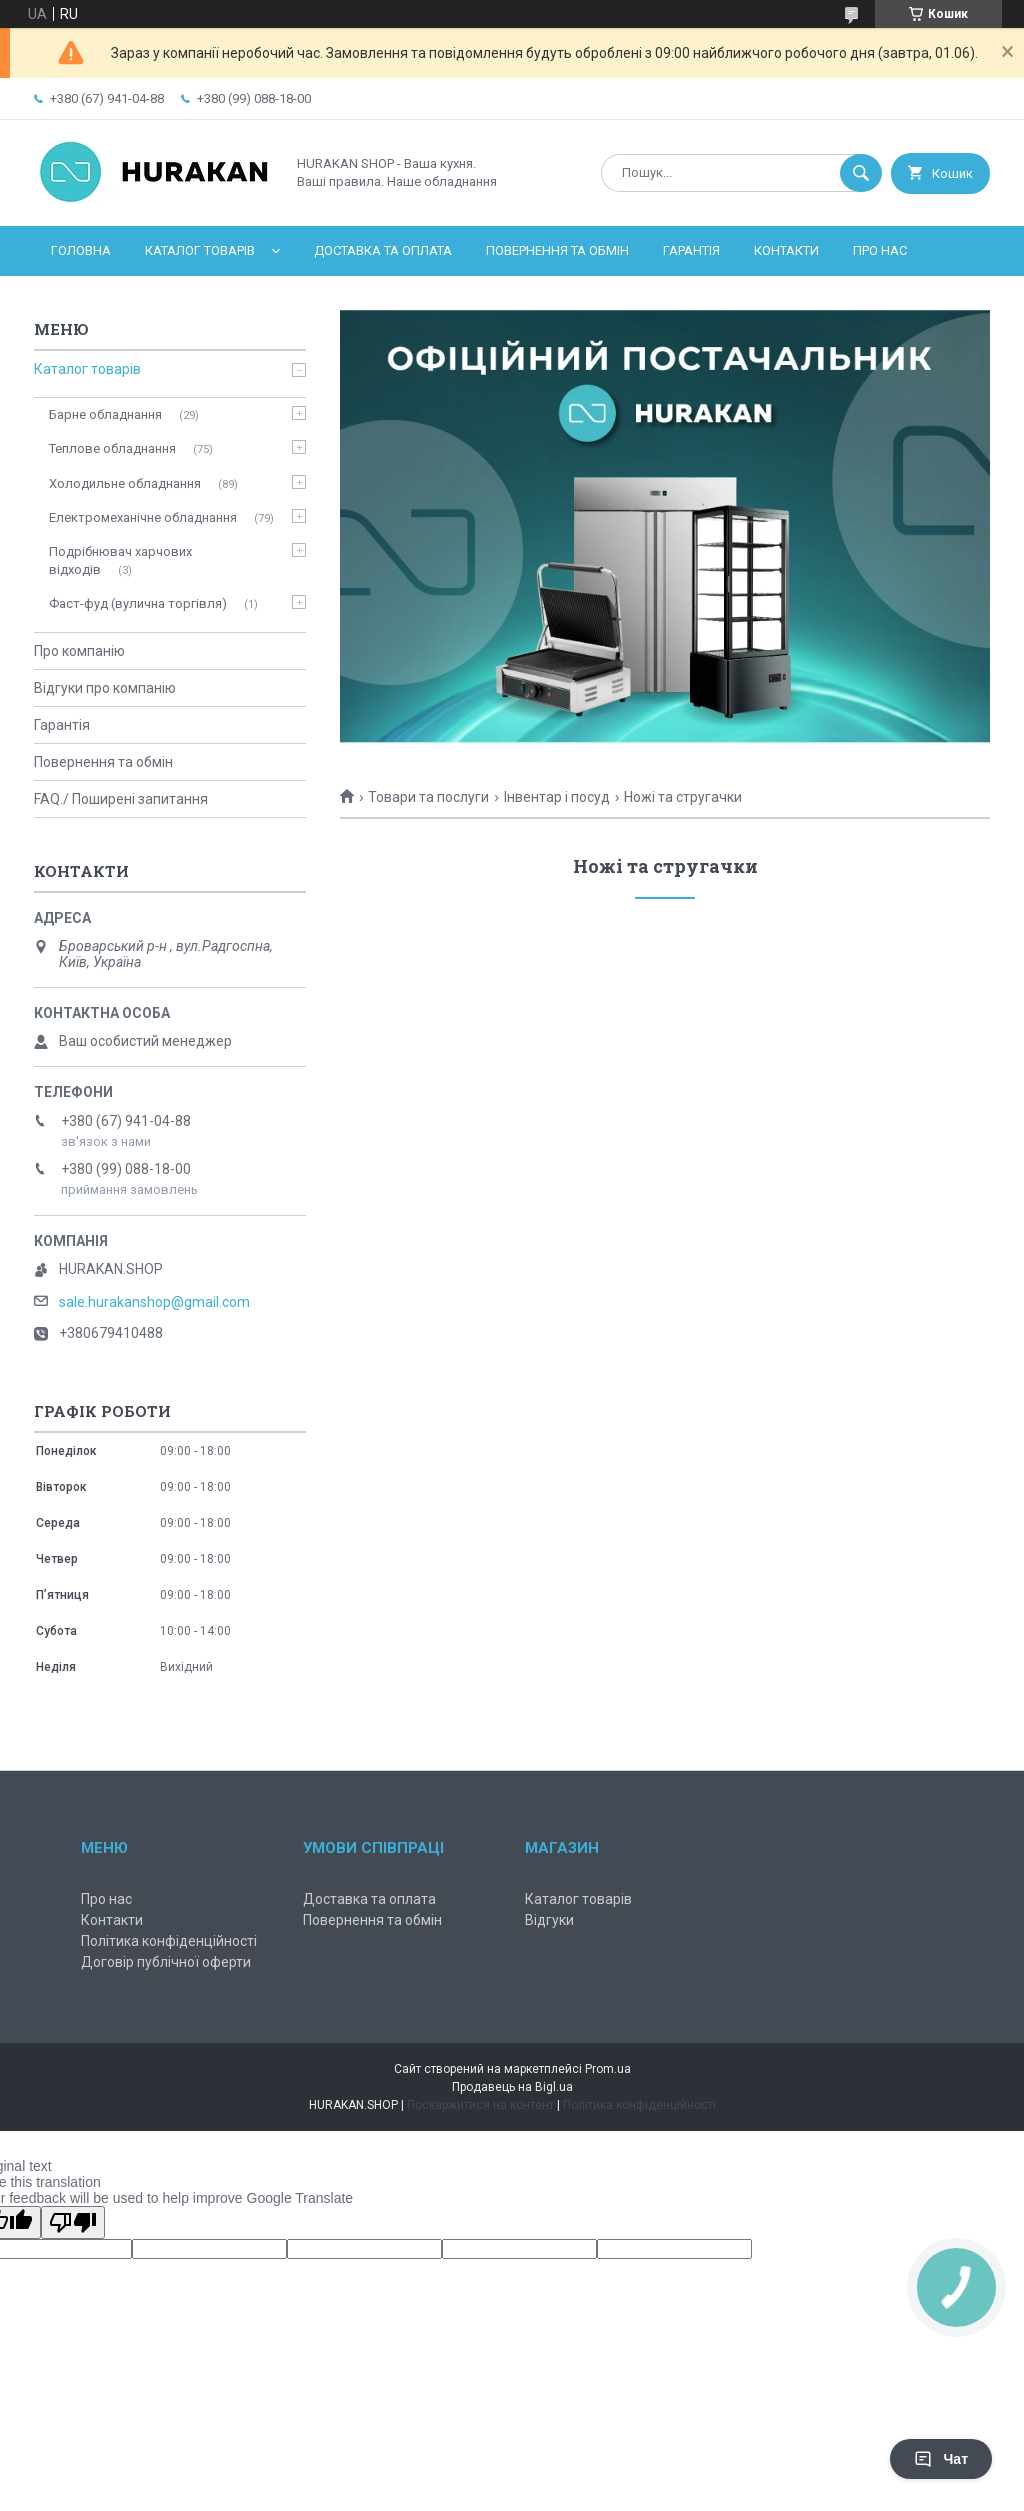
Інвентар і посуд (557, 797)
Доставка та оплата (383, 250)
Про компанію (79, 651)
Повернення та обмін (557, 250)
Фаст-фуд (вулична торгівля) (138, 603)
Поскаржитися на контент (480, 2105)
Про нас (880, 250)
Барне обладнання (105, 414)
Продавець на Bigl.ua (512, 2087)
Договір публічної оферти (166, 1962)
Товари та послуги (428, 797)
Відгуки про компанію (105, 688)
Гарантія (691, 250)
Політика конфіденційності (169, 1941)
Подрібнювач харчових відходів (120, 560)
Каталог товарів (200, 250)
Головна (81, 250)
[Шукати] (861, 173)
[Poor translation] (73, 2222)
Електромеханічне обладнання (143, 517)
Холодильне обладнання (125, 483)
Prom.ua (608, 2069)
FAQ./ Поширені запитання (121, 799)
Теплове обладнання (112, 448)
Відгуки (549, 1920)
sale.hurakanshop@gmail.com (154, 1302)
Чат (941, 2459)
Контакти (786, 250)
